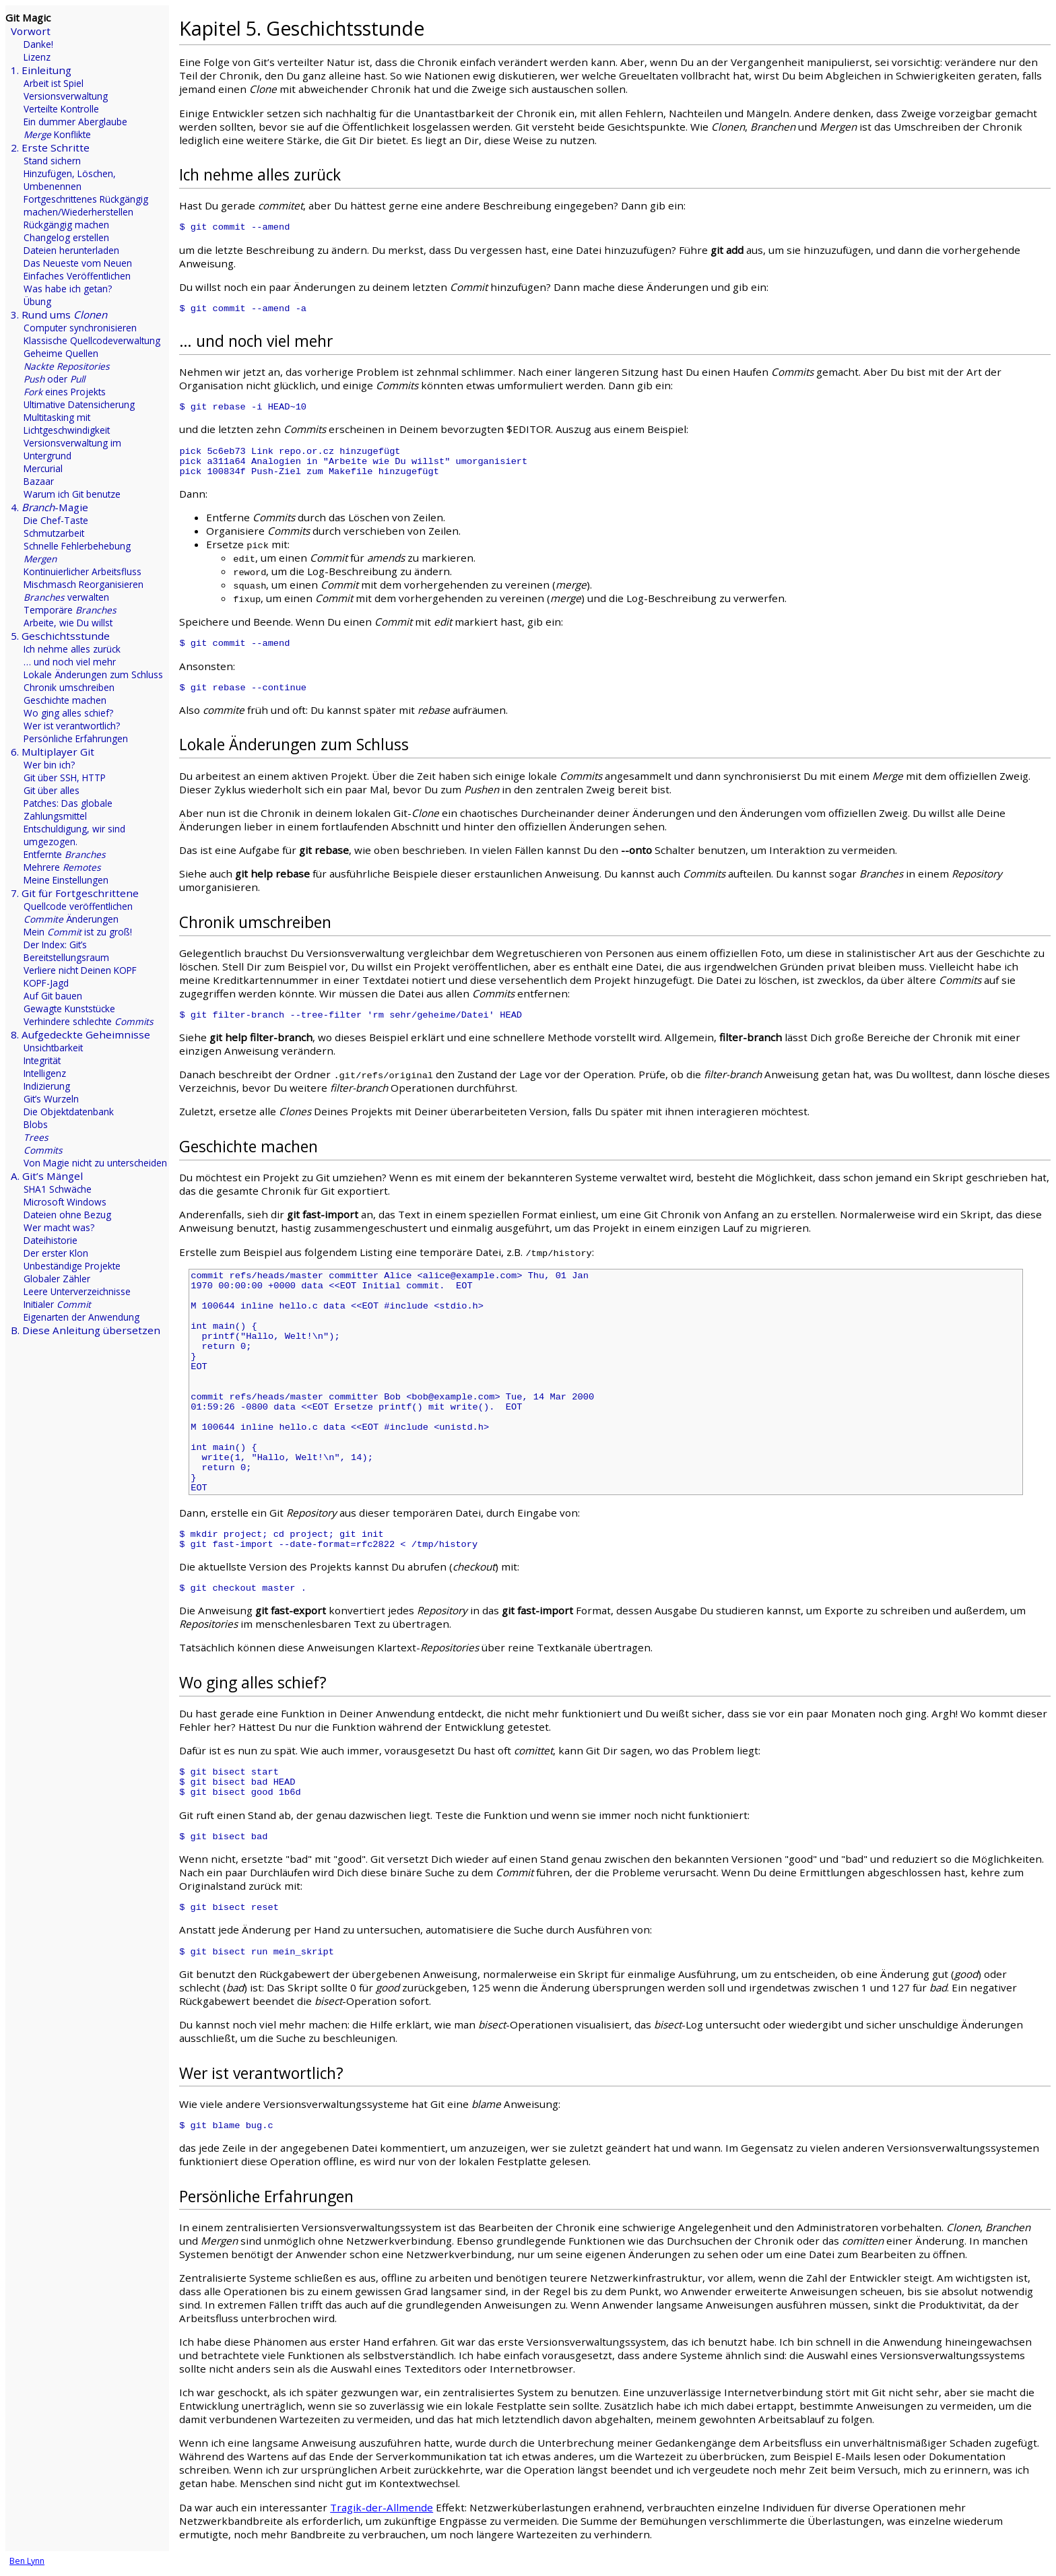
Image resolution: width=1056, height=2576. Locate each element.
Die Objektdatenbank (69, 1111)
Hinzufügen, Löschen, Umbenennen (70, 180)
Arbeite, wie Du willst (68, 622)
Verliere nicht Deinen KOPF (80, 970)
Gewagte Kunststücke (69, 1008)
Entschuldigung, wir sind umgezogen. (74, 835)
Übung (37, 301)
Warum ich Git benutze (72, 494)
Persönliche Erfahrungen (76, 738)
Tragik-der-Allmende (381, 2507)
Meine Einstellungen (66, 879)
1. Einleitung (41, 70)
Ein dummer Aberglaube (75, 121)
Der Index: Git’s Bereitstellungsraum (66, 951)
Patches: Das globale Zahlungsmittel (68, 809)
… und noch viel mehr (70, 661)
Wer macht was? (59, 1227)
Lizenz (37, 57)
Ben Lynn (26, 2561)
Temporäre (70, 609)
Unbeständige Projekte (72, 1265)
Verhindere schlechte (89, 1021)
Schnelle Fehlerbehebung (77, 545)
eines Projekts (65, 391)
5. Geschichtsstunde (60, 635)
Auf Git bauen (53, 995)
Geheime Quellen (61, 353)
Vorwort (31, 31)
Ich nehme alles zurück (72, 648)
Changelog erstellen (66, 237)
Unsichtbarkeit (53, 1047)
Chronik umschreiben (69, 687)
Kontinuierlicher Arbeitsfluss (82, 571)
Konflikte (57, 134)
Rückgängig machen (66, 224)
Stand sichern (52, 160)
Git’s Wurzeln (51, 1098)
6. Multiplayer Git (52, 751)
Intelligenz (45, 1073)
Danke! (38, 44)
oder (54, 378)
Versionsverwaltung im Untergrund (72, 449)
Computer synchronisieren (80, 327)
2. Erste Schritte (50, 147)
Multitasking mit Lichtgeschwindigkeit (67, 423)
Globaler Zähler (57, 1278)
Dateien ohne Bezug (67, 1214)
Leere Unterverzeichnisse (77, 1291)
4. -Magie (49, 507)
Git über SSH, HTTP (65, 777)
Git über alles (51, 790)
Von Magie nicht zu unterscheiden (95, 1162)
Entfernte (65, 854)
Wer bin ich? (49, 764)
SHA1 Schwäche (58, 1189)
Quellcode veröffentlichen (78, 906)
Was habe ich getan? (68, 288)
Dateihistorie (50, 1240)
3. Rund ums (59, 314)
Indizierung (47, 1086)
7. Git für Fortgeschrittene (75, 893)
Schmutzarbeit (54, 533)
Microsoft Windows (65, 1201)
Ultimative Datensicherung (79, 404)
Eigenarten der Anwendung (81, 1317)
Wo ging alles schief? (68, 712)
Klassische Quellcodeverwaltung (92, 340)
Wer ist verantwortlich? (72, 725)
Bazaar (39, 481)
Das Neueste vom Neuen (78, 263)
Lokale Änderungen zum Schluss (93, 674)
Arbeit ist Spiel (54, 83)
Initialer (57, 1304)
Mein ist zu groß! (78, 931)
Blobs (36, 1124)
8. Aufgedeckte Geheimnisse (80, 1034)
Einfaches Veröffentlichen (77, 275)
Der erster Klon (56, 1253)
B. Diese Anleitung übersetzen (85, 1330)
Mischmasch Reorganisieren (83, 584)
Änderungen (71, 919)
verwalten (66, 597)
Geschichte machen (65, 700)
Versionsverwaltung (66, 96)
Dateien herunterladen (71, 250)
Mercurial (43, 468)
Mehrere (62, 867)
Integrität (42, 1060)
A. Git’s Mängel (47, 1176)
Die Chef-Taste (56, 520)
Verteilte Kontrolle (61, 108)
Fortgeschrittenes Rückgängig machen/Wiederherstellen (86, 205)
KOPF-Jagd (46, 983)
